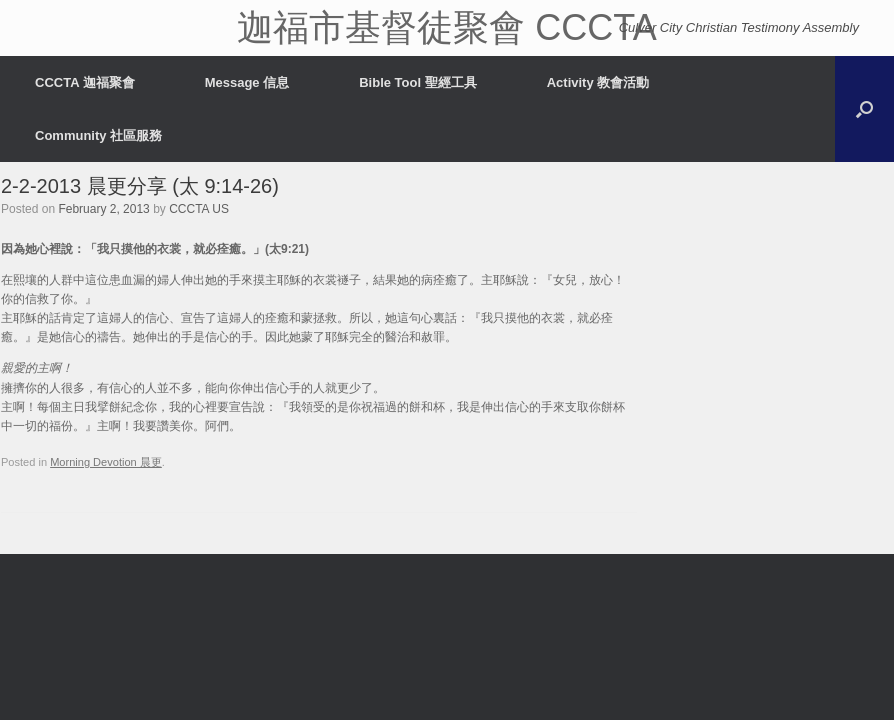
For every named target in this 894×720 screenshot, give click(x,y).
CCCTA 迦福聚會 (85, 82)
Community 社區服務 (98, 135)
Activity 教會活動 (598, 82)
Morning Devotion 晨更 (106, 462)
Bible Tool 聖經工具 (417, 82)
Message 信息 (247, 82)
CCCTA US (199, 209)
